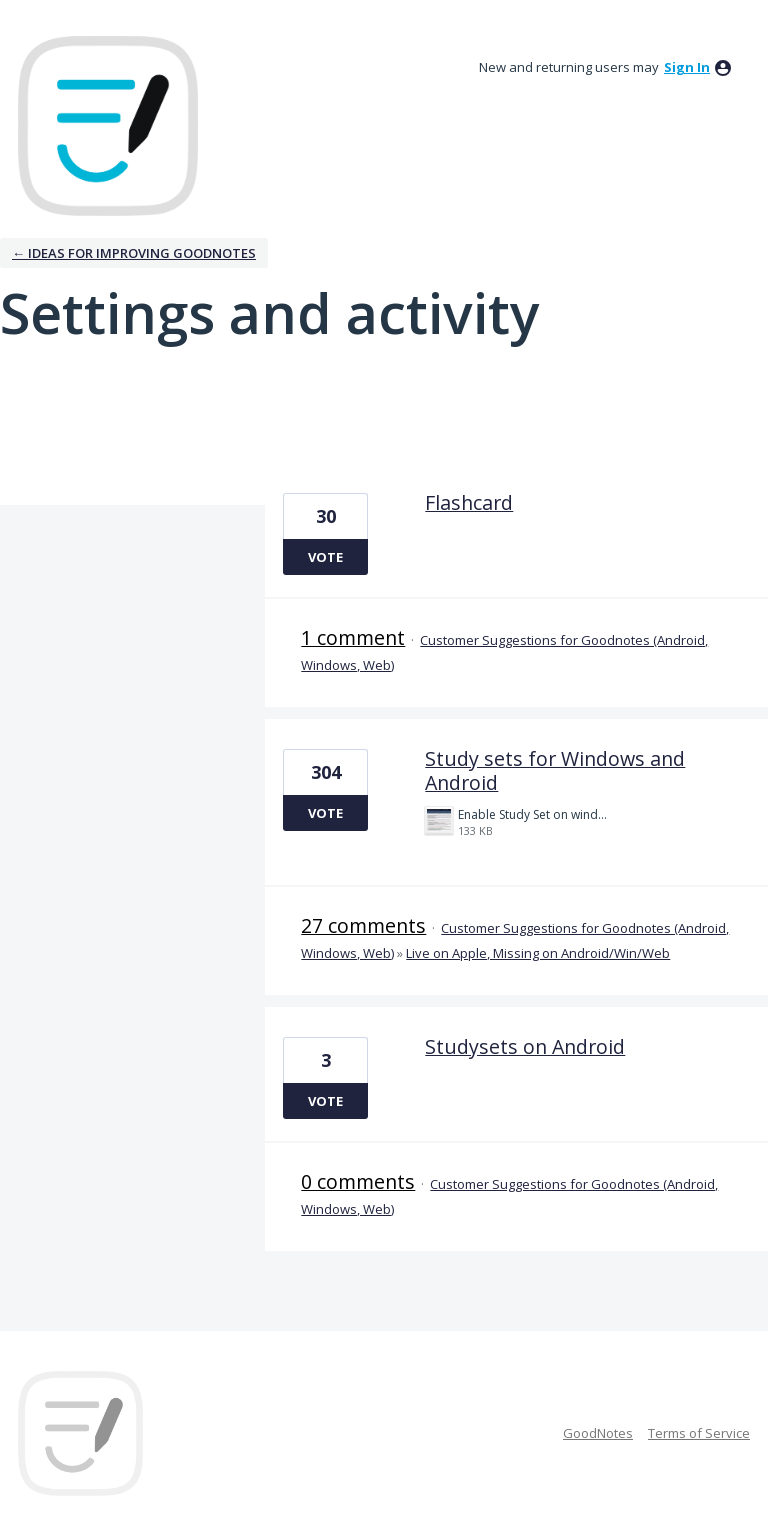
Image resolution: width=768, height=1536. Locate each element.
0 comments (358, 1181)
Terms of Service (699, 1433)
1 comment (353, 637)
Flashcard (469, 502)
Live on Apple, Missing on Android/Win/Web (538, 953)
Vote (325, 557)
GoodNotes (598, 1433)
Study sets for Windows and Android (555, 770)
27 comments (363, 925)
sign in (687, 67)
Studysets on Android (525, 1046)
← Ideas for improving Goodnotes (134, 253)
